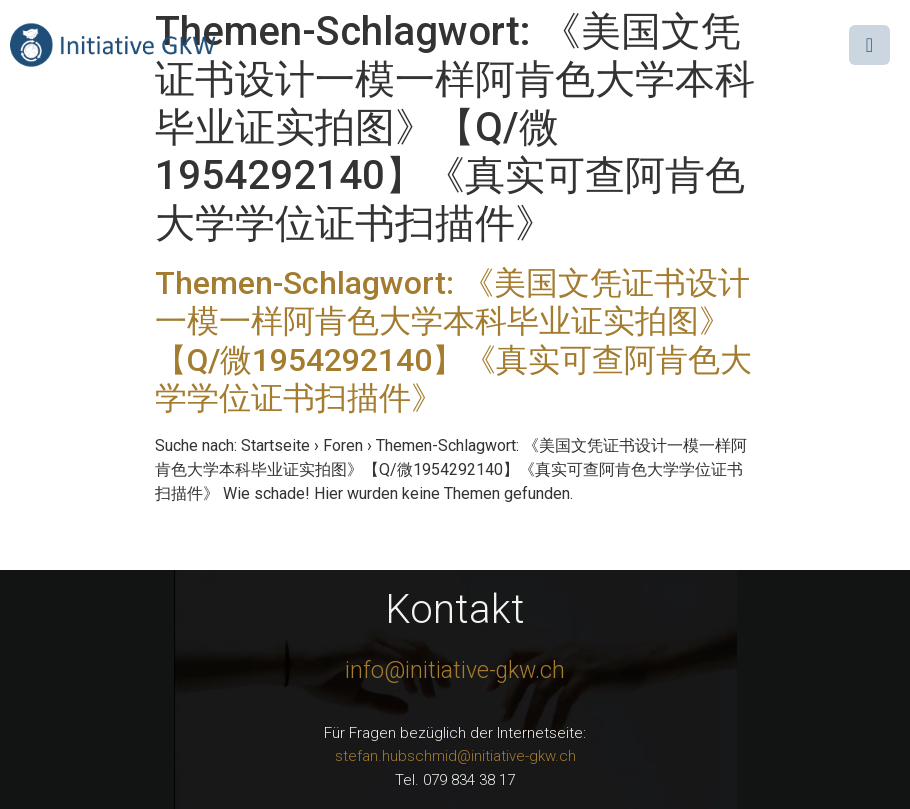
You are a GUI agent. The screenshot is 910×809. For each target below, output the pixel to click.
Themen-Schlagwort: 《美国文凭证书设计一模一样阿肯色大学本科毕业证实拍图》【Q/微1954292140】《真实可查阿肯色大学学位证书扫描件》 (453, 340)
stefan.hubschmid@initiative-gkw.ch (455, 756)
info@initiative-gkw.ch (455, 670)
